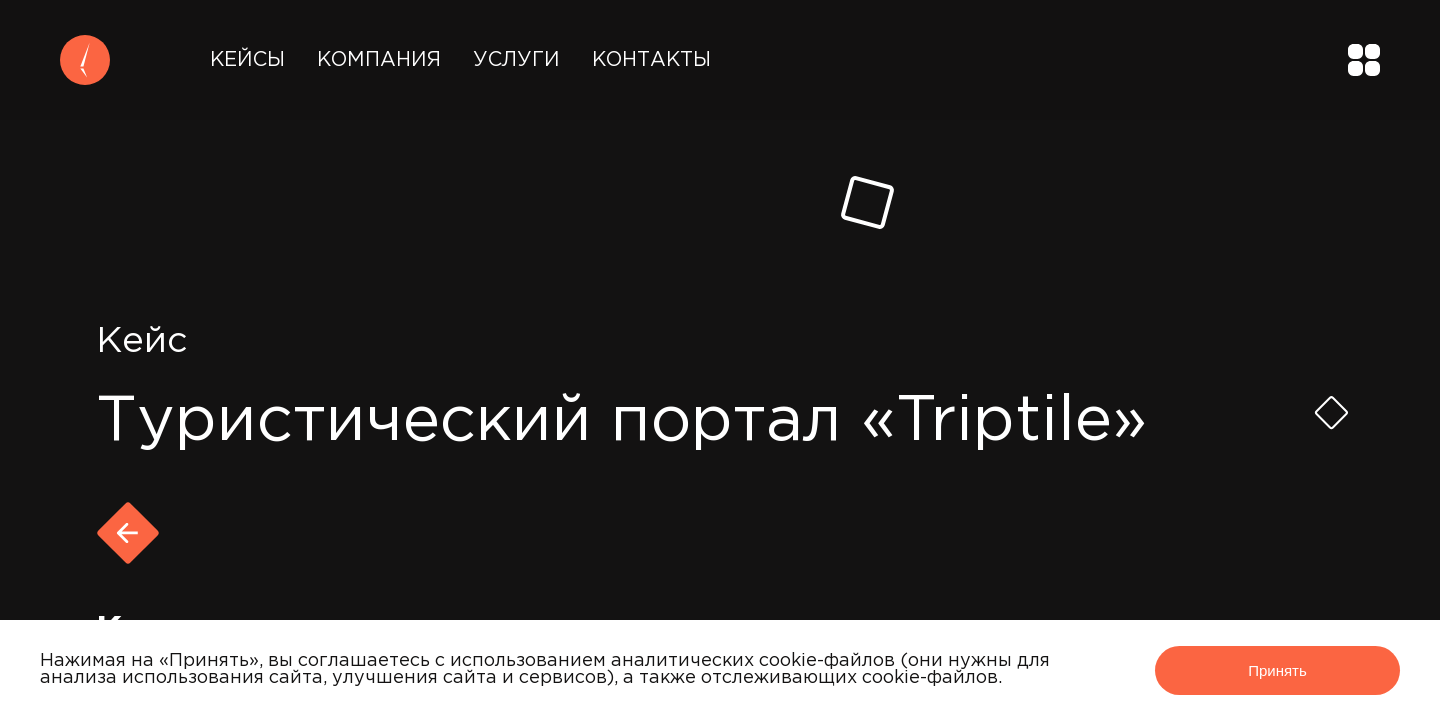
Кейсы (247, 60)
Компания (379, 60)
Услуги (516, 60)
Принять (1277, 670)
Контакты (651, 60)
